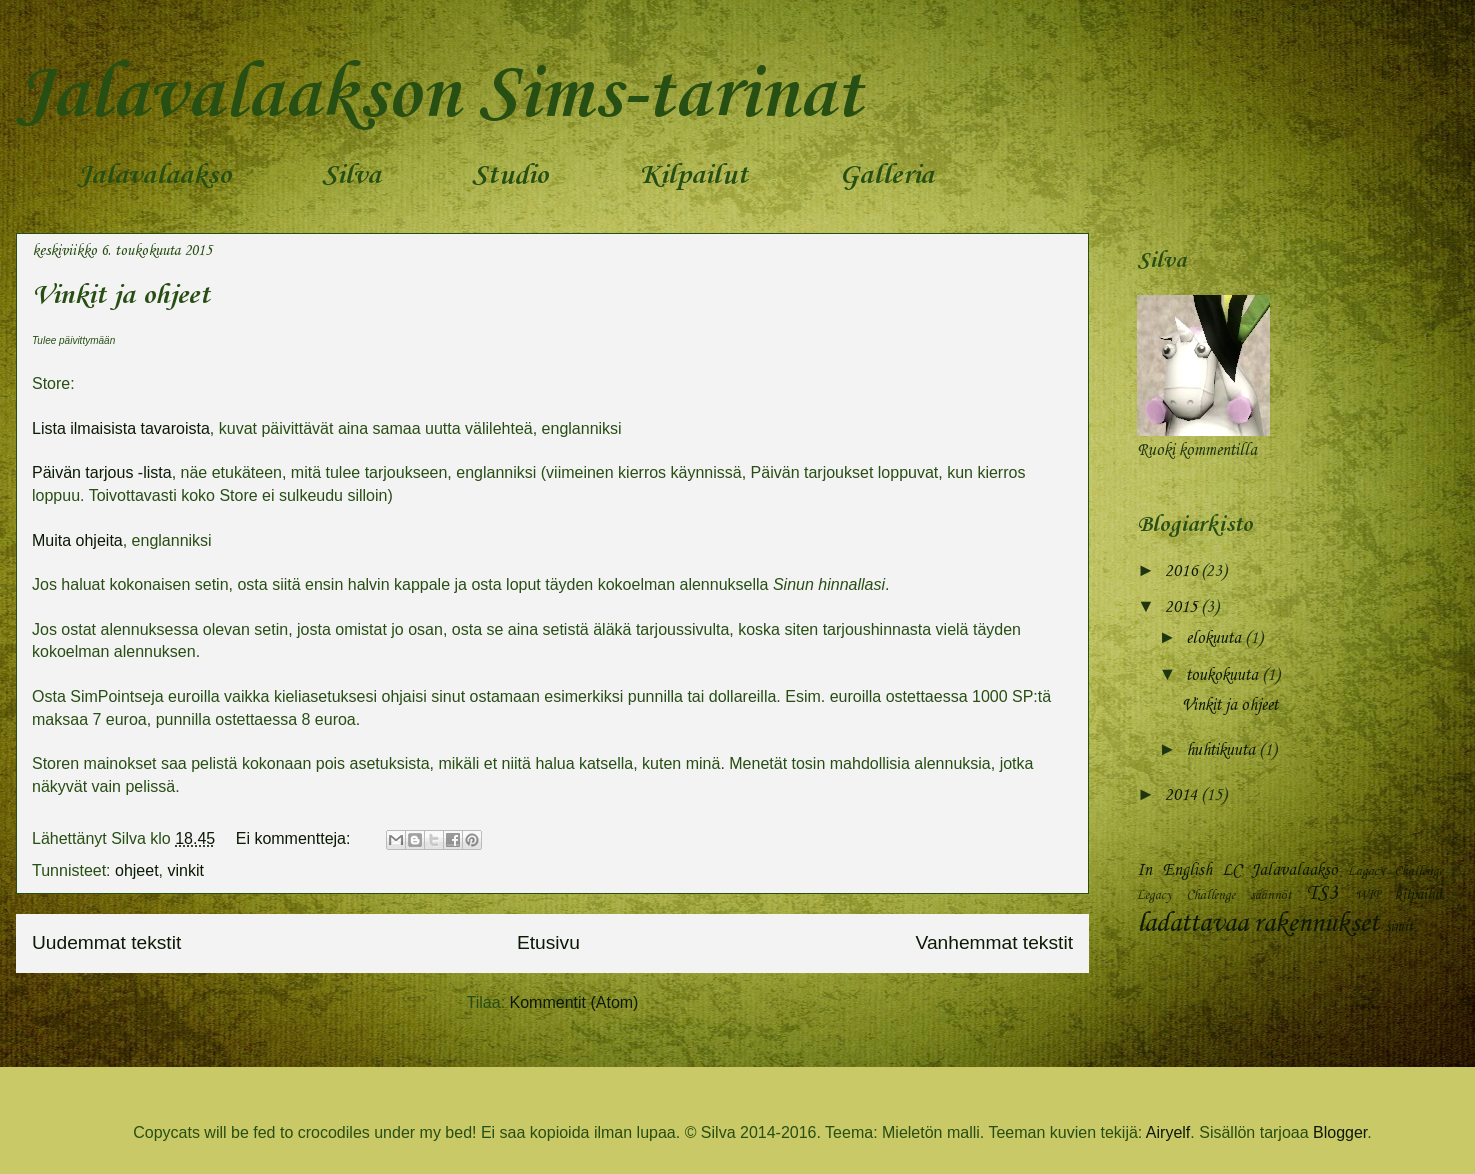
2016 (1183, 571)
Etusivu (548, 942)
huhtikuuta (1222, 750)
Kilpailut (693, 175)
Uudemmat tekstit (106, 942)
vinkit (186, 870)
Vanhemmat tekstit (994, 942)
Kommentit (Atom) (574, 1002)
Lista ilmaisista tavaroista (121, 428)
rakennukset (1316, 924)
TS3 (1322, 894)
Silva (351, 175)
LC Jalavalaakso (1280, 870)
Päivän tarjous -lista (102, 472)
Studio (510, 175)
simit (1399, 927)
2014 (1183, 795)
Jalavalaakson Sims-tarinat (439, 95)
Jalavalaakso (154, 175)
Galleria (886, 175)
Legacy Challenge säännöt (1214, 895)
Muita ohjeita (77, 540)
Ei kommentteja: (295, 838)
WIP (1367, 895)
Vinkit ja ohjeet (121, 295)
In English (1174, 870)
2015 (1183, 607)
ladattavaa (1192, 924)
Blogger (1340, 1132)
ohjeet (137, 870)
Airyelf (1168, 1132)
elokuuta (1215, 638)
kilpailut (1418, 895)
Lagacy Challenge (1395, 871)
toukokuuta (1224, 675)
